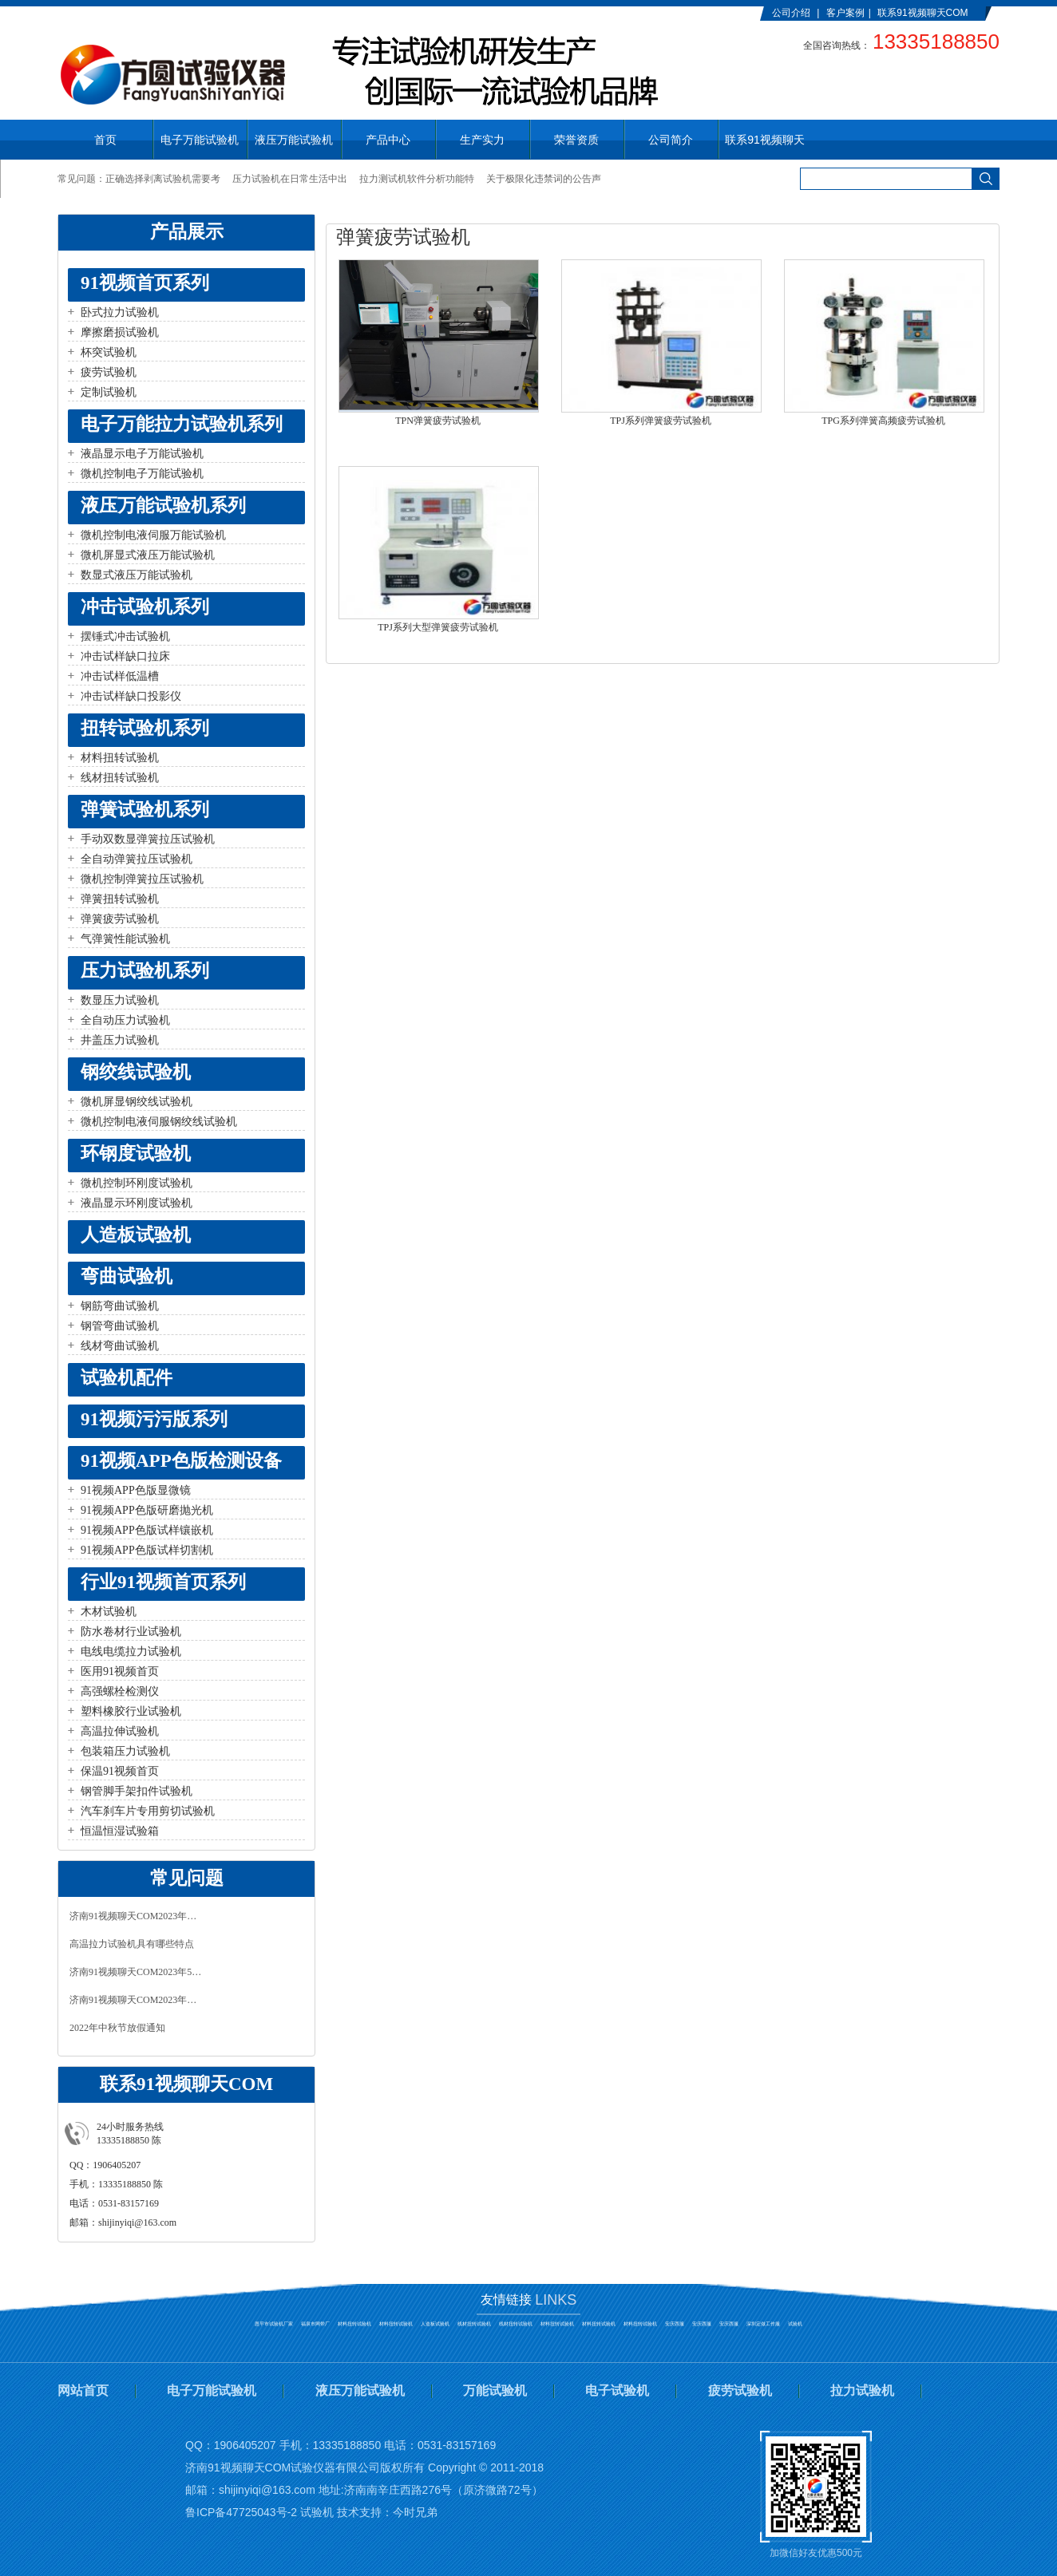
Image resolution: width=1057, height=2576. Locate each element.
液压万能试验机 (360, 2390)
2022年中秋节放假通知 (117, 2027)
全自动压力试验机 (125, 1020)
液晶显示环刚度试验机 (136, 1203)
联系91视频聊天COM (922, 12)
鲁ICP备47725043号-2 (241, 2512)
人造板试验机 (136, 1235)
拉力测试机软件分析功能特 (416, 178)
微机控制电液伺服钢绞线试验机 (159, 1122)
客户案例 (845, 12)
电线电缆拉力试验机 (131, 1651)
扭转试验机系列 (145, 728)
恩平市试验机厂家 (274, 2323)
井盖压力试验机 (120, 1040)
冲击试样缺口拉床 (125, 656)
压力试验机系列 (145, 971)
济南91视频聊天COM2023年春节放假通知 (137, 1999)
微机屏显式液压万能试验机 (148, 555)
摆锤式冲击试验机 (125, 636)
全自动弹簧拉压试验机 (136, 859)
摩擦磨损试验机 (120, 332)
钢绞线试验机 (136, 1072)
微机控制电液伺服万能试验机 (153, 535)
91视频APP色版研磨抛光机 (147, 1510)
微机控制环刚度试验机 (136, 1183)
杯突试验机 (109, 352)
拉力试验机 (862, 2390)
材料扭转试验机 (120, 758)
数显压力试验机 (120, 1000)
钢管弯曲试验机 (120, 1326)
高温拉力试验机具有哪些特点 (131, 1944)
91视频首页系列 (145, 283)
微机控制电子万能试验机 (142, 474)
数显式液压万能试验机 (136, 575)
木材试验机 (109, 1612)
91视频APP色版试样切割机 (147, 1550)
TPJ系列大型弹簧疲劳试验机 (438, 627)
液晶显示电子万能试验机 (142, 454)
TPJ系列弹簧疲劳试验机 (660, 420)
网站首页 (83, 2390)
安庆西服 (674, 2323)
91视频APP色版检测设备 (181, 1461)
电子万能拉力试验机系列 (182, 424)
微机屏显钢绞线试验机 (136, 1102)
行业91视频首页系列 (163, 1582)
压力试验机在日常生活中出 (289, 178)
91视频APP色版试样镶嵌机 (147, 1530)
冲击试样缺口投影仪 (131, 696)
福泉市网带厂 (315, 2323)
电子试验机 (617, 2390)
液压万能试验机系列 (163, 506)
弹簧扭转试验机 (120, 899)
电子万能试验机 (211, 2390)
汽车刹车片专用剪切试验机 (148, 1811)
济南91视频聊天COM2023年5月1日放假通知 (137, 1971)
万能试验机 (495, 2390)
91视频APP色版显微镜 (136, 1490)
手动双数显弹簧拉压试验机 (148, 839)
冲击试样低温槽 (120, 676)
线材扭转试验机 (120, 778)
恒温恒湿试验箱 (120, 1831)
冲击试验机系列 (145, 607)
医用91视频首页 (120, 1671)
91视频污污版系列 (154, 1419)
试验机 (795, 2323)
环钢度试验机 (136, 1154)
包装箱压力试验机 (125, 1751)
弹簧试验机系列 (145, 810)
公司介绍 (791, 12)
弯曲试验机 (126, 1276)
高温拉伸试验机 (120, 1731)
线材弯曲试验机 (120, 1346)
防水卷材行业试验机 (131, 1632)
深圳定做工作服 (763, 2323)
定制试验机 (109, 392)
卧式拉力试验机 (120, 312)
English (787, 25)
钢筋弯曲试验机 (120, 1306)
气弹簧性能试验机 (125, 939)
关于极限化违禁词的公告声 (543, 178)
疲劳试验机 (109, 372)
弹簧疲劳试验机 (120, 919)
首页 (105, 139)
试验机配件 (126, 1378)
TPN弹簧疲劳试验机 (438, 420)
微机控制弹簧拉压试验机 (142, 879)
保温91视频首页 (120, 1771)
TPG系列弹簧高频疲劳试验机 (883, 420)
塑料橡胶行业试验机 (131, 1711)
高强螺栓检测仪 (120, 1691)
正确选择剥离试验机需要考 (162, 178)
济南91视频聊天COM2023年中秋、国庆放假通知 (137, 1916)
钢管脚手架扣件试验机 (136, 1791)
